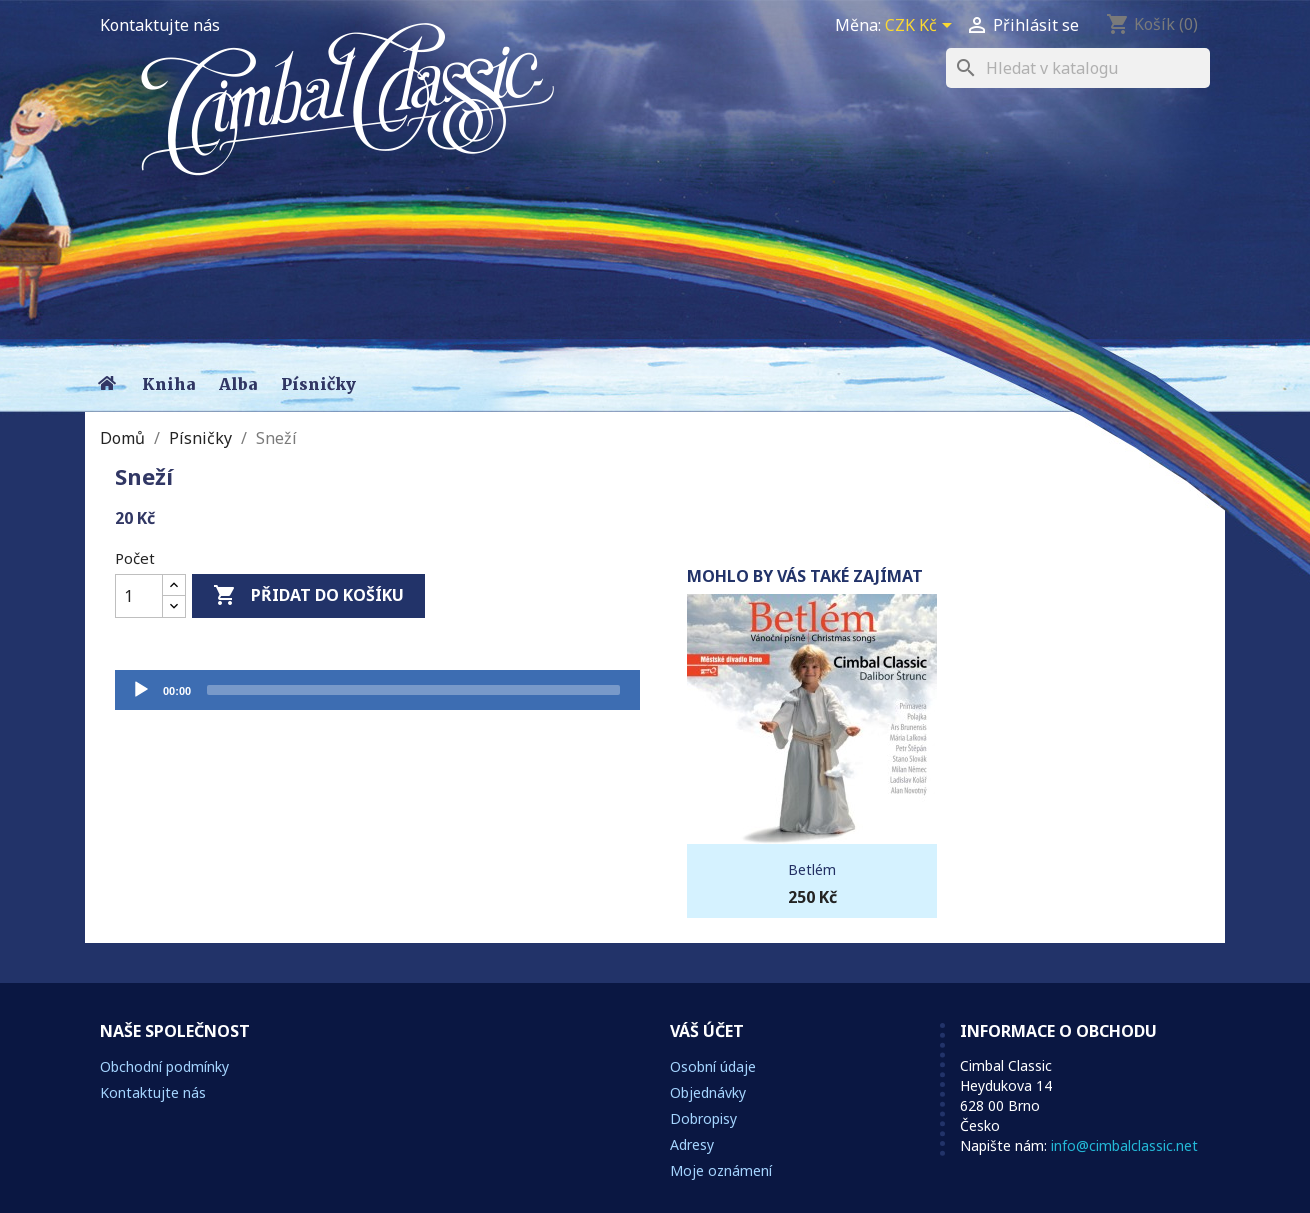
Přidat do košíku (308, 596)
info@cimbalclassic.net (1124, 1145)
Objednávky (708, 1092)
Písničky (318, 384)
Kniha (168, 384)
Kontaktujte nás (160, 25)
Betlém (812, 869)
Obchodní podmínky (164, 1066)
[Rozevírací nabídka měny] (922, 27)
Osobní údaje (713, 1066)
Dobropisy (703, 1118)
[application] (377, 690)
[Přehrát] (141, 690)
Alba (238, 384)
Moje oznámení (721, 1170)
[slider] (413, 690)
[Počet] (139, 596)
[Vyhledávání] (1078, 68)
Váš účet (707, 1031)
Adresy (692, 1144)
